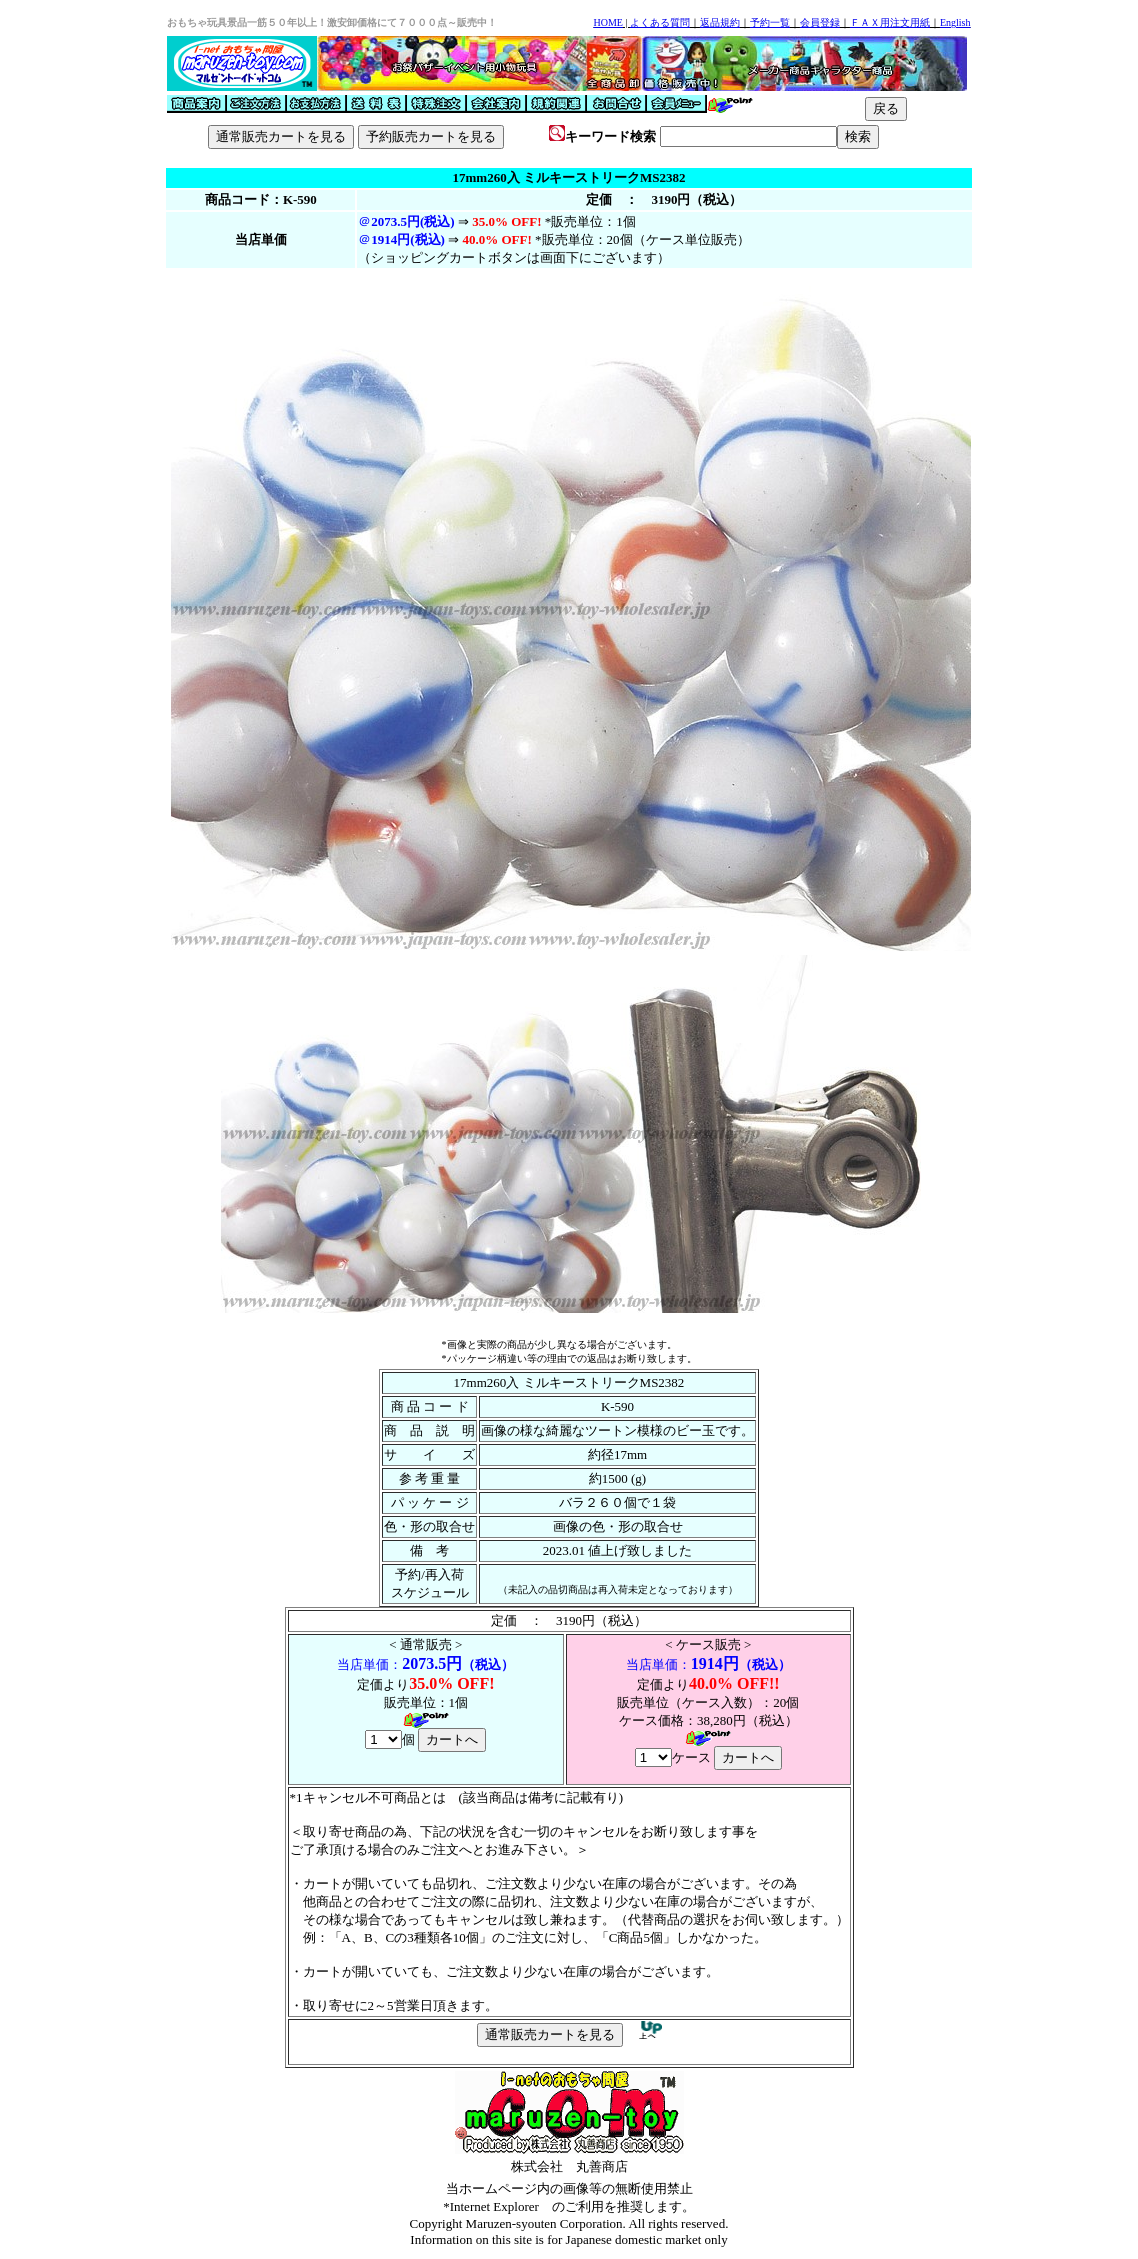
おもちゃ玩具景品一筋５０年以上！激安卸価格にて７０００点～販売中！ (332, 22)
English (955, 22)
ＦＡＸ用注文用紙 (890, 22)
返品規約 (720, 22)
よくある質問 (660, 22)
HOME (607, 22)
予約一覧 (770, 22)
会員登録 (820, 22)
